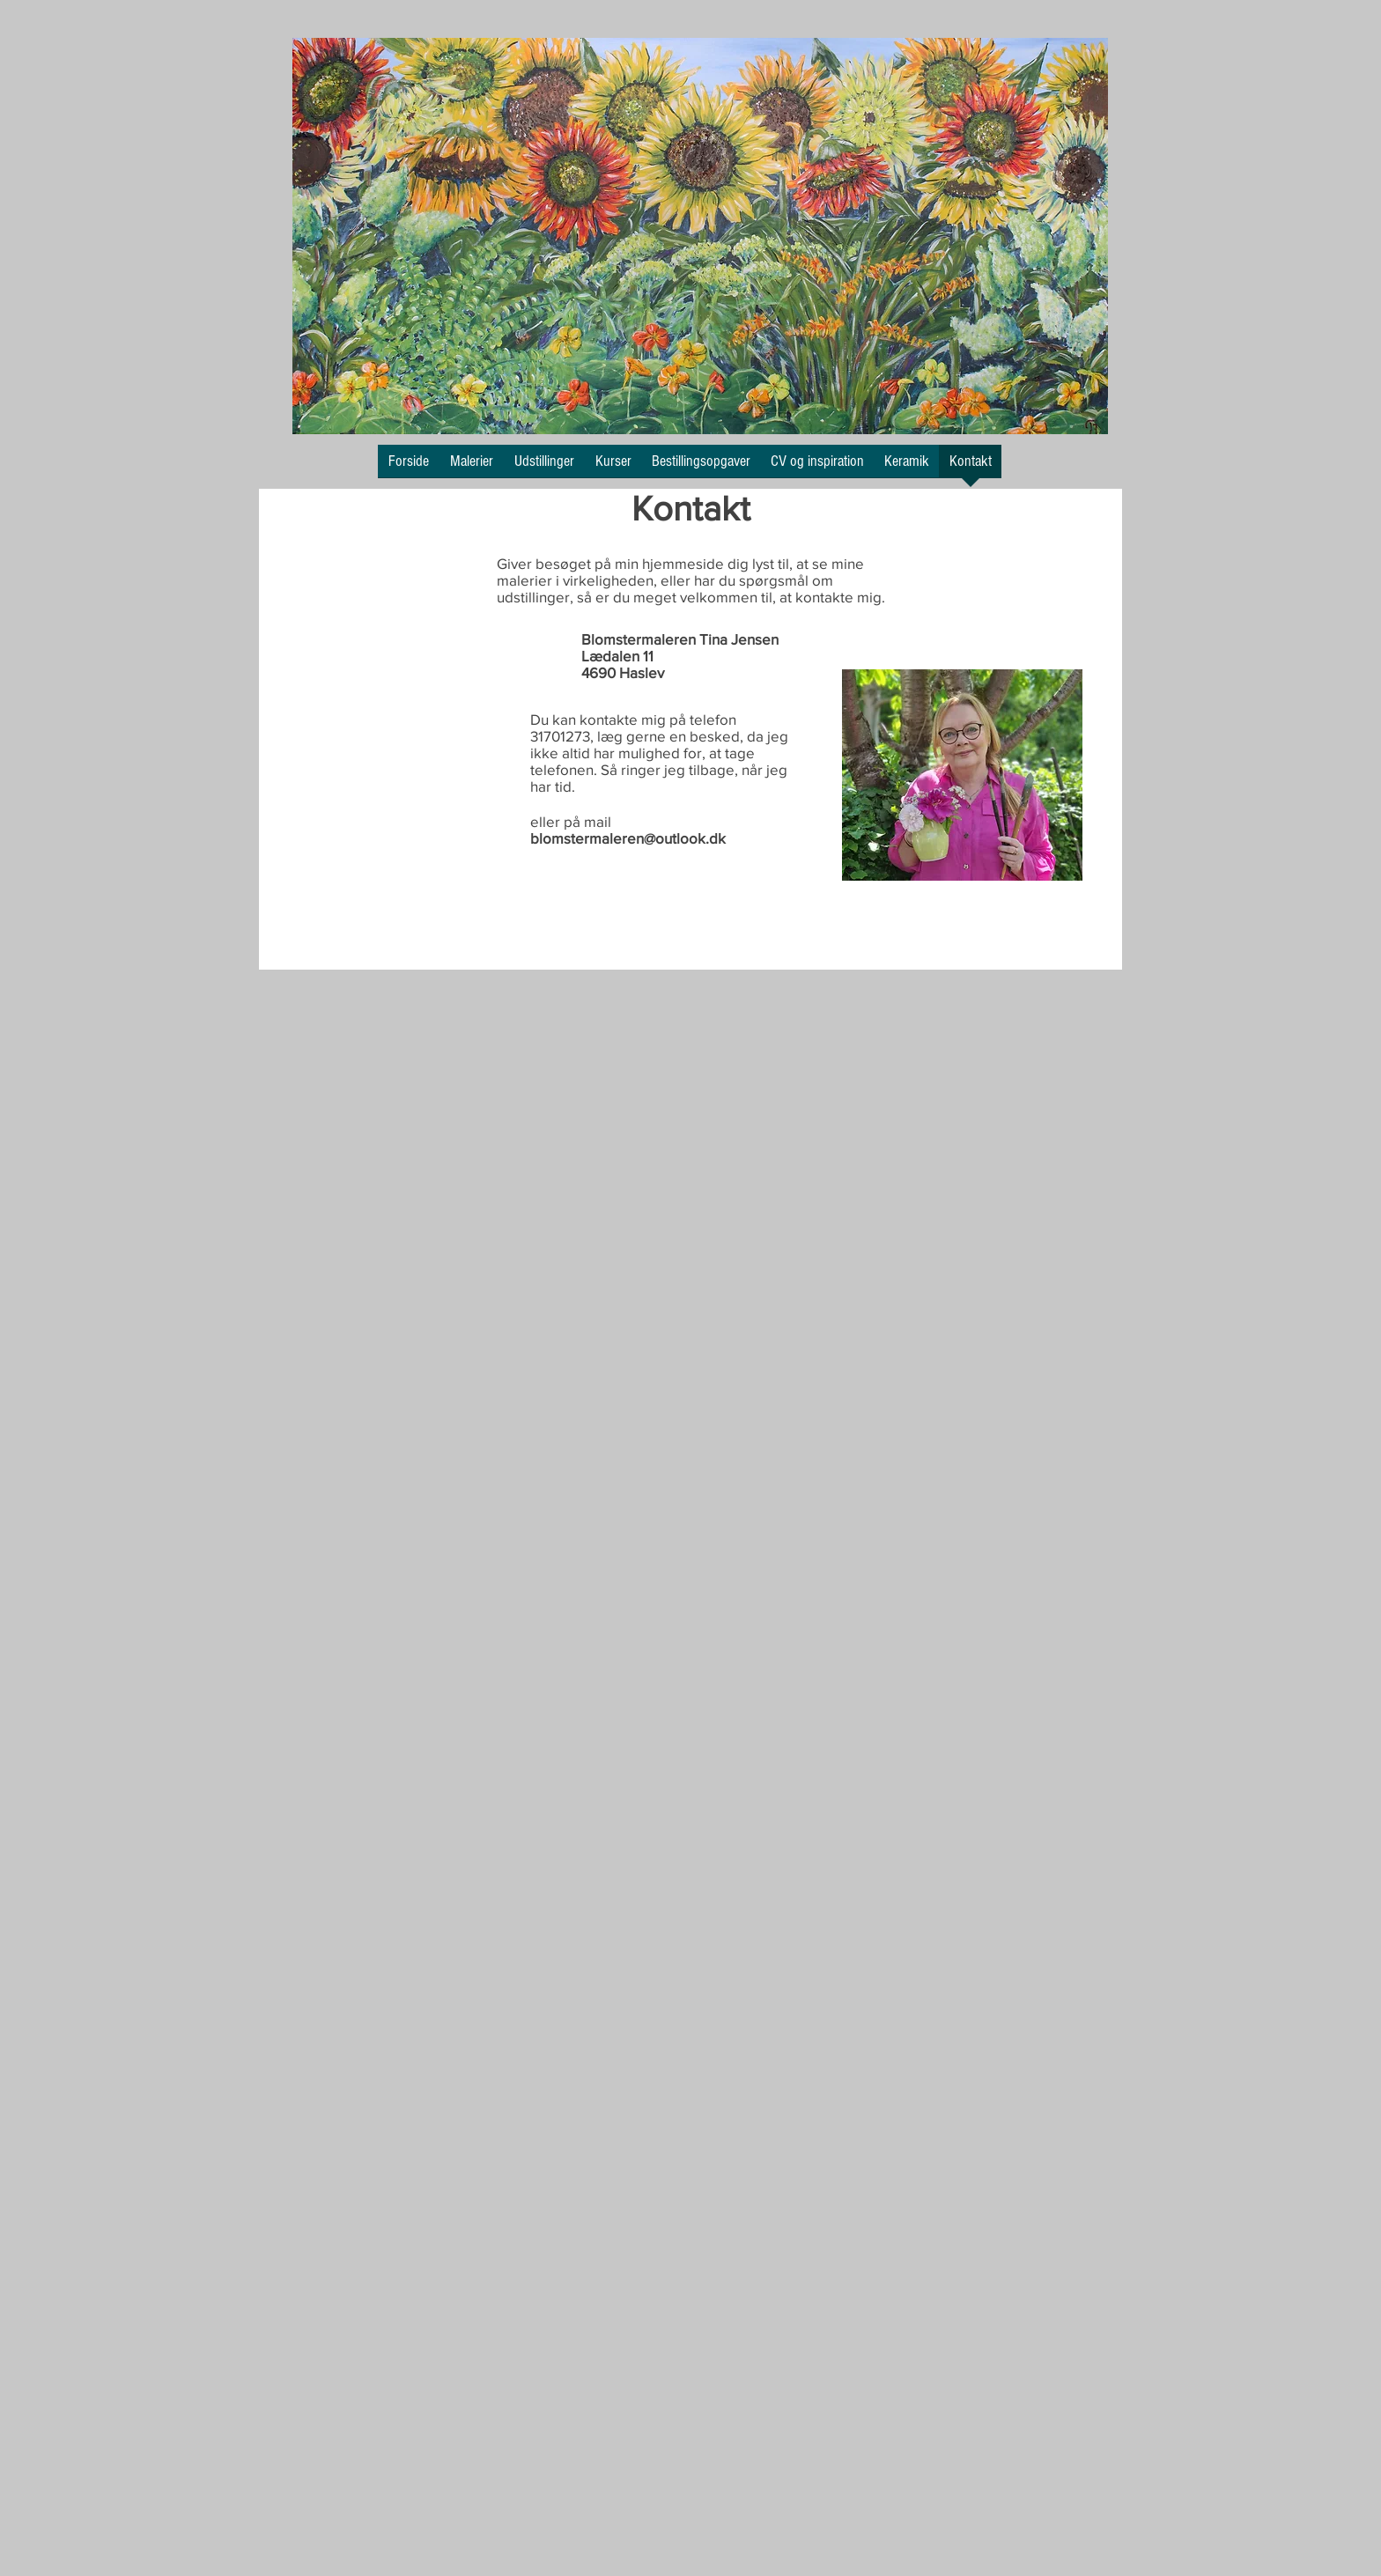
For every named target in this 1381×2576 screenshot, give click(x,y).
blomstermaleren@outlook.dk (628, 838)
